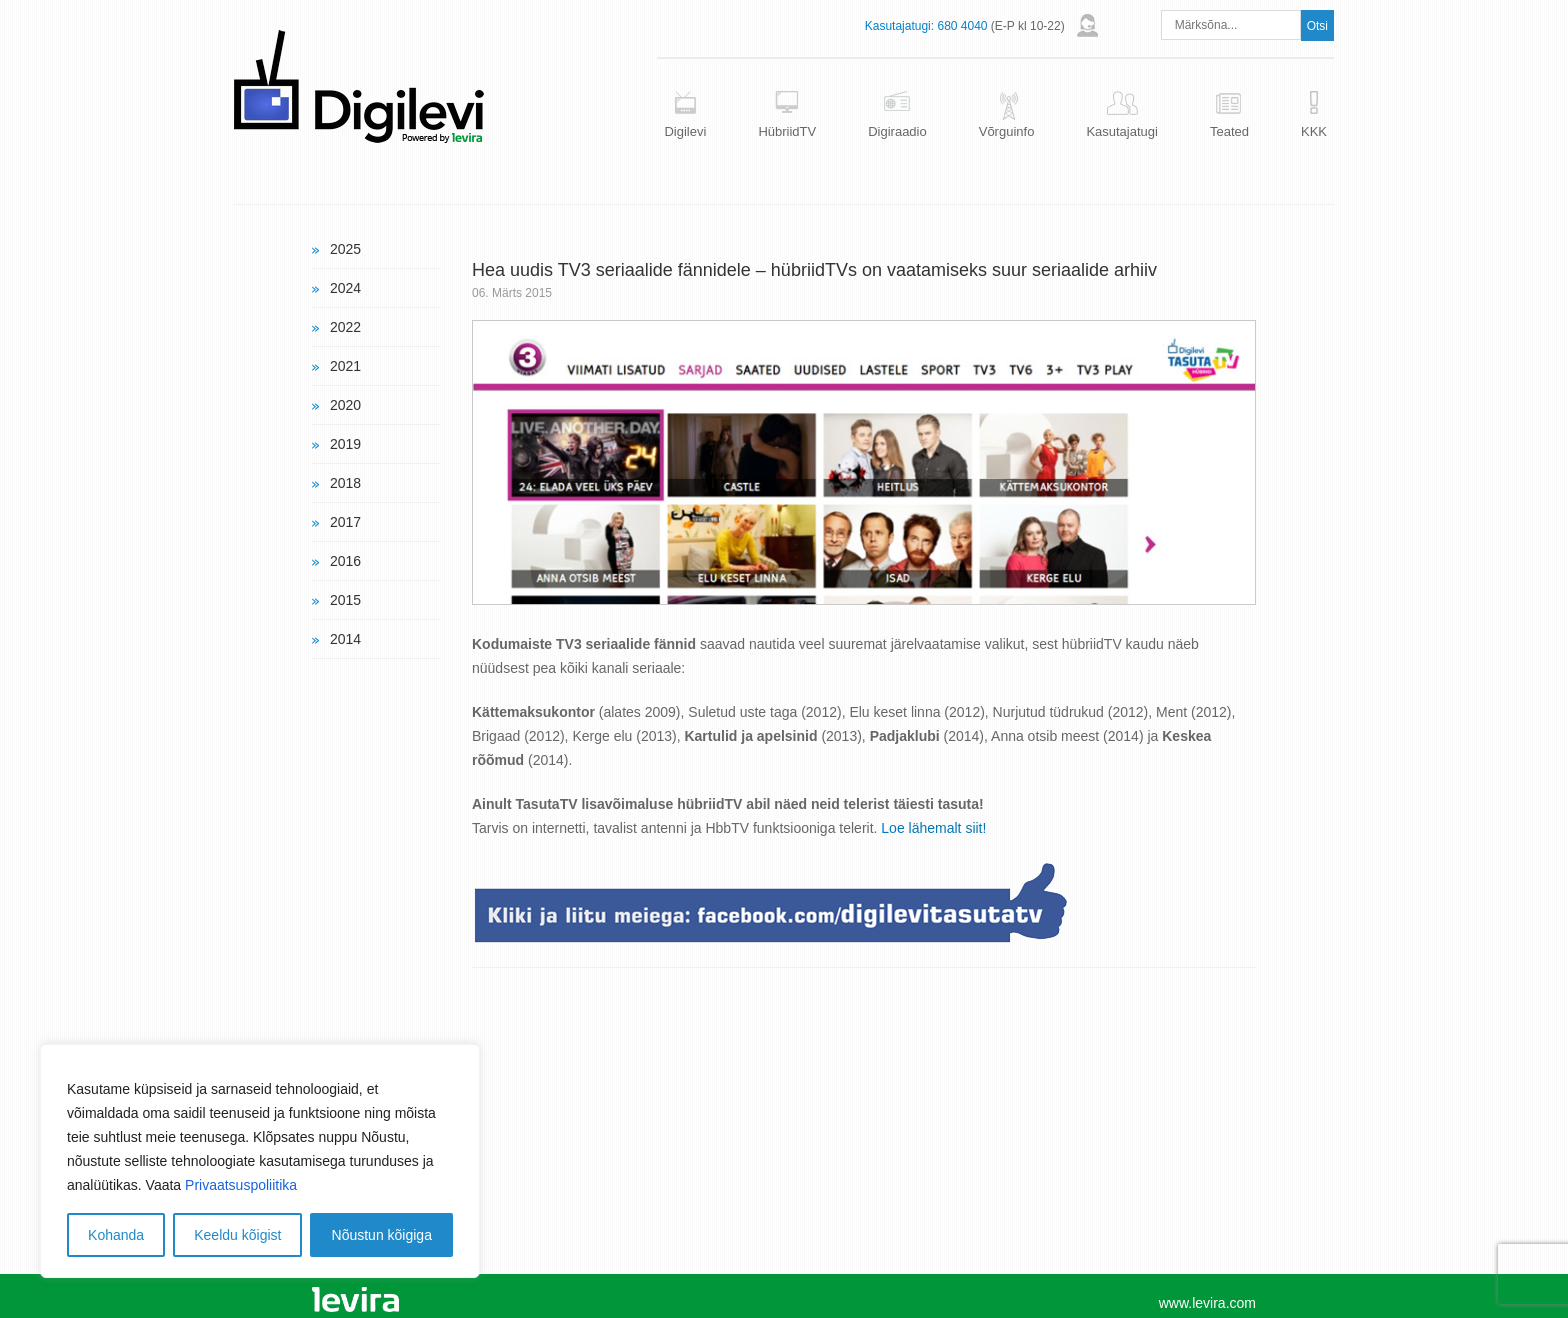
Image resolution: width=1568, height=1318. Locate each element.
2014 (345, 639)
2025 (345, 249)
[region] (260, 1161)
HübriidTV (787, 131)
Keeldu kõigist (237, 1235)
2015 (345, 600)
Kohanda (116, 1235)
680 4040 (962, 26)
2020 (345, 405)
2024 (345, 288)
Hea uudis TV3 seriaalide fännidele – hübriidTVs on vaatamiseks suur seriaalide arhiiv (814, 270)
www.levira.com (1207, 1303)
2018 (345, 483)
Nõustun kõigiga (382, 1235)
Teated (1229, 131)
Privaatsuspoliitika (241, 1185)
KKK (1314, 131)
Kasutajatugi (1122, 131)
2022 (345, 327)
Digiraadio (897, 131)
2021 (345, 366)
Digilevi (685, 131)
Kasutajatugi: (899, 26)
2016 (345, 561)
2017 (345, 522)
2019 (345, 444)
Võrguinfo (1007, 131)
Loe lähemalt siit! (933, 828)
